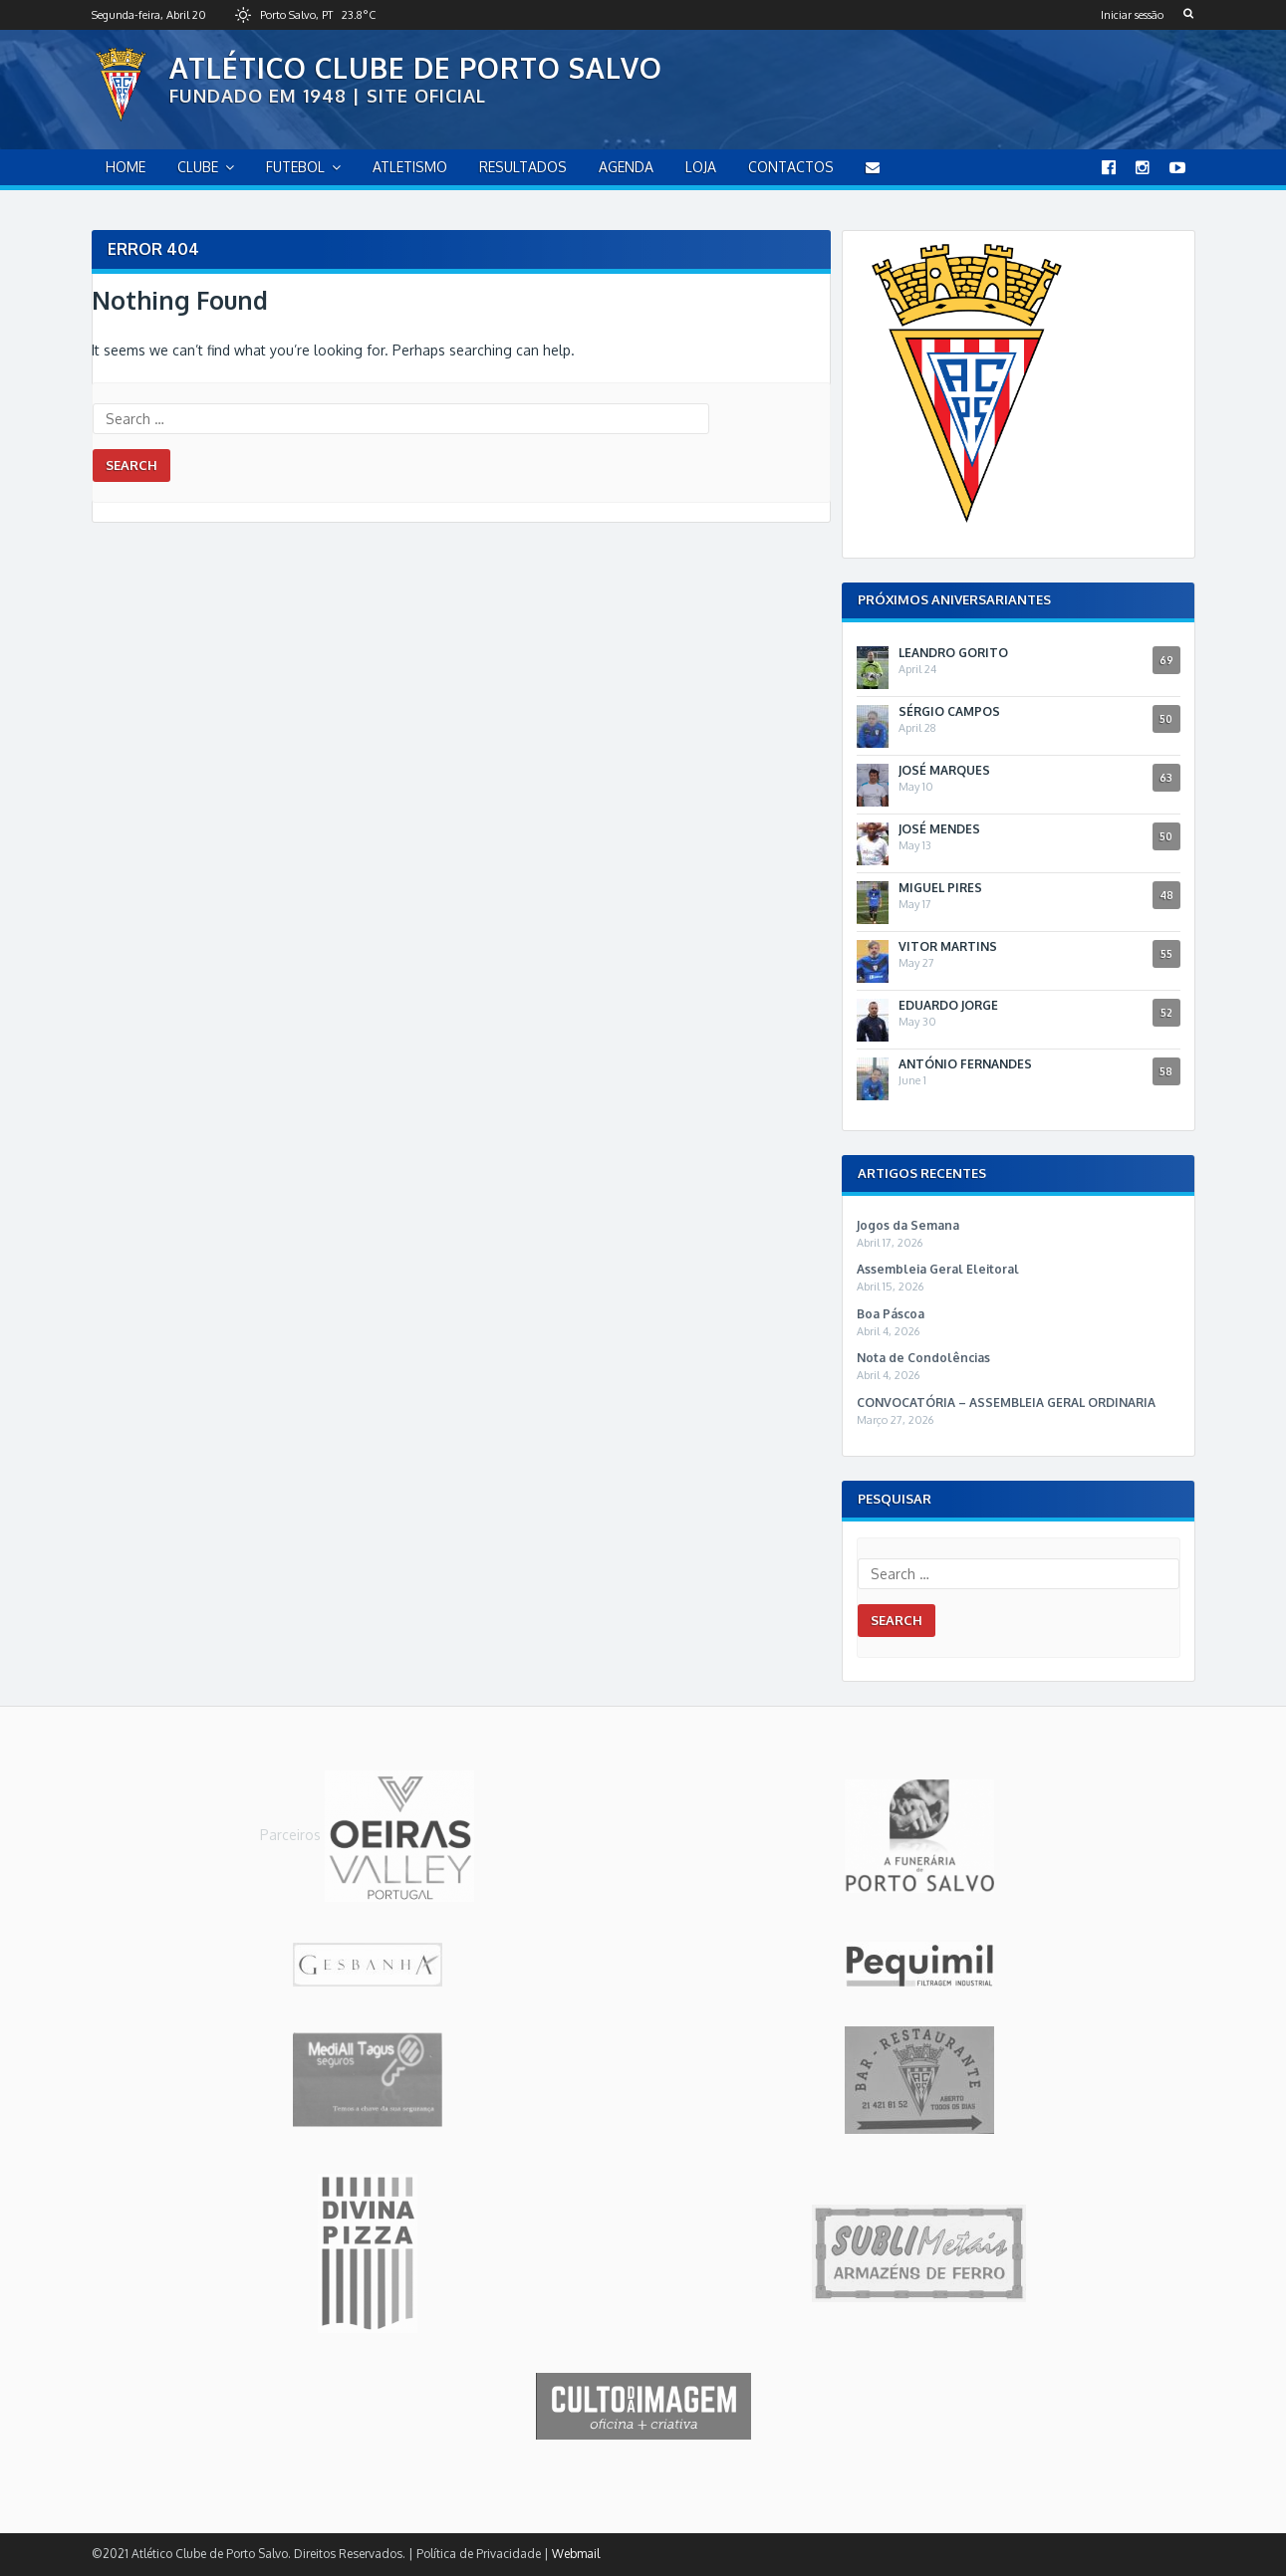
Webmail (576, 2553)
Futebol (295, 166)
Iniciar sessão (1132, 15)
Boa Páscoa (890, 1313)
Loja (700, 166)
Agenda (626, 166)
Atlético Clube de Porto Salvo (415, 68)
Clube (197, 166)
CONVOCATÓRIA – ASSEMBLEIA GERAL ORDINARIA (1006, 1402)
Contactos (791, 166)
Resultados (523, 166)
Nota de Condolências (923, 1357)
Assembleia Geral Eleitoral (938, 1269)
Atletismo (410, 166)
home (125, 166)
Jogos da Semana (908, 1225)
